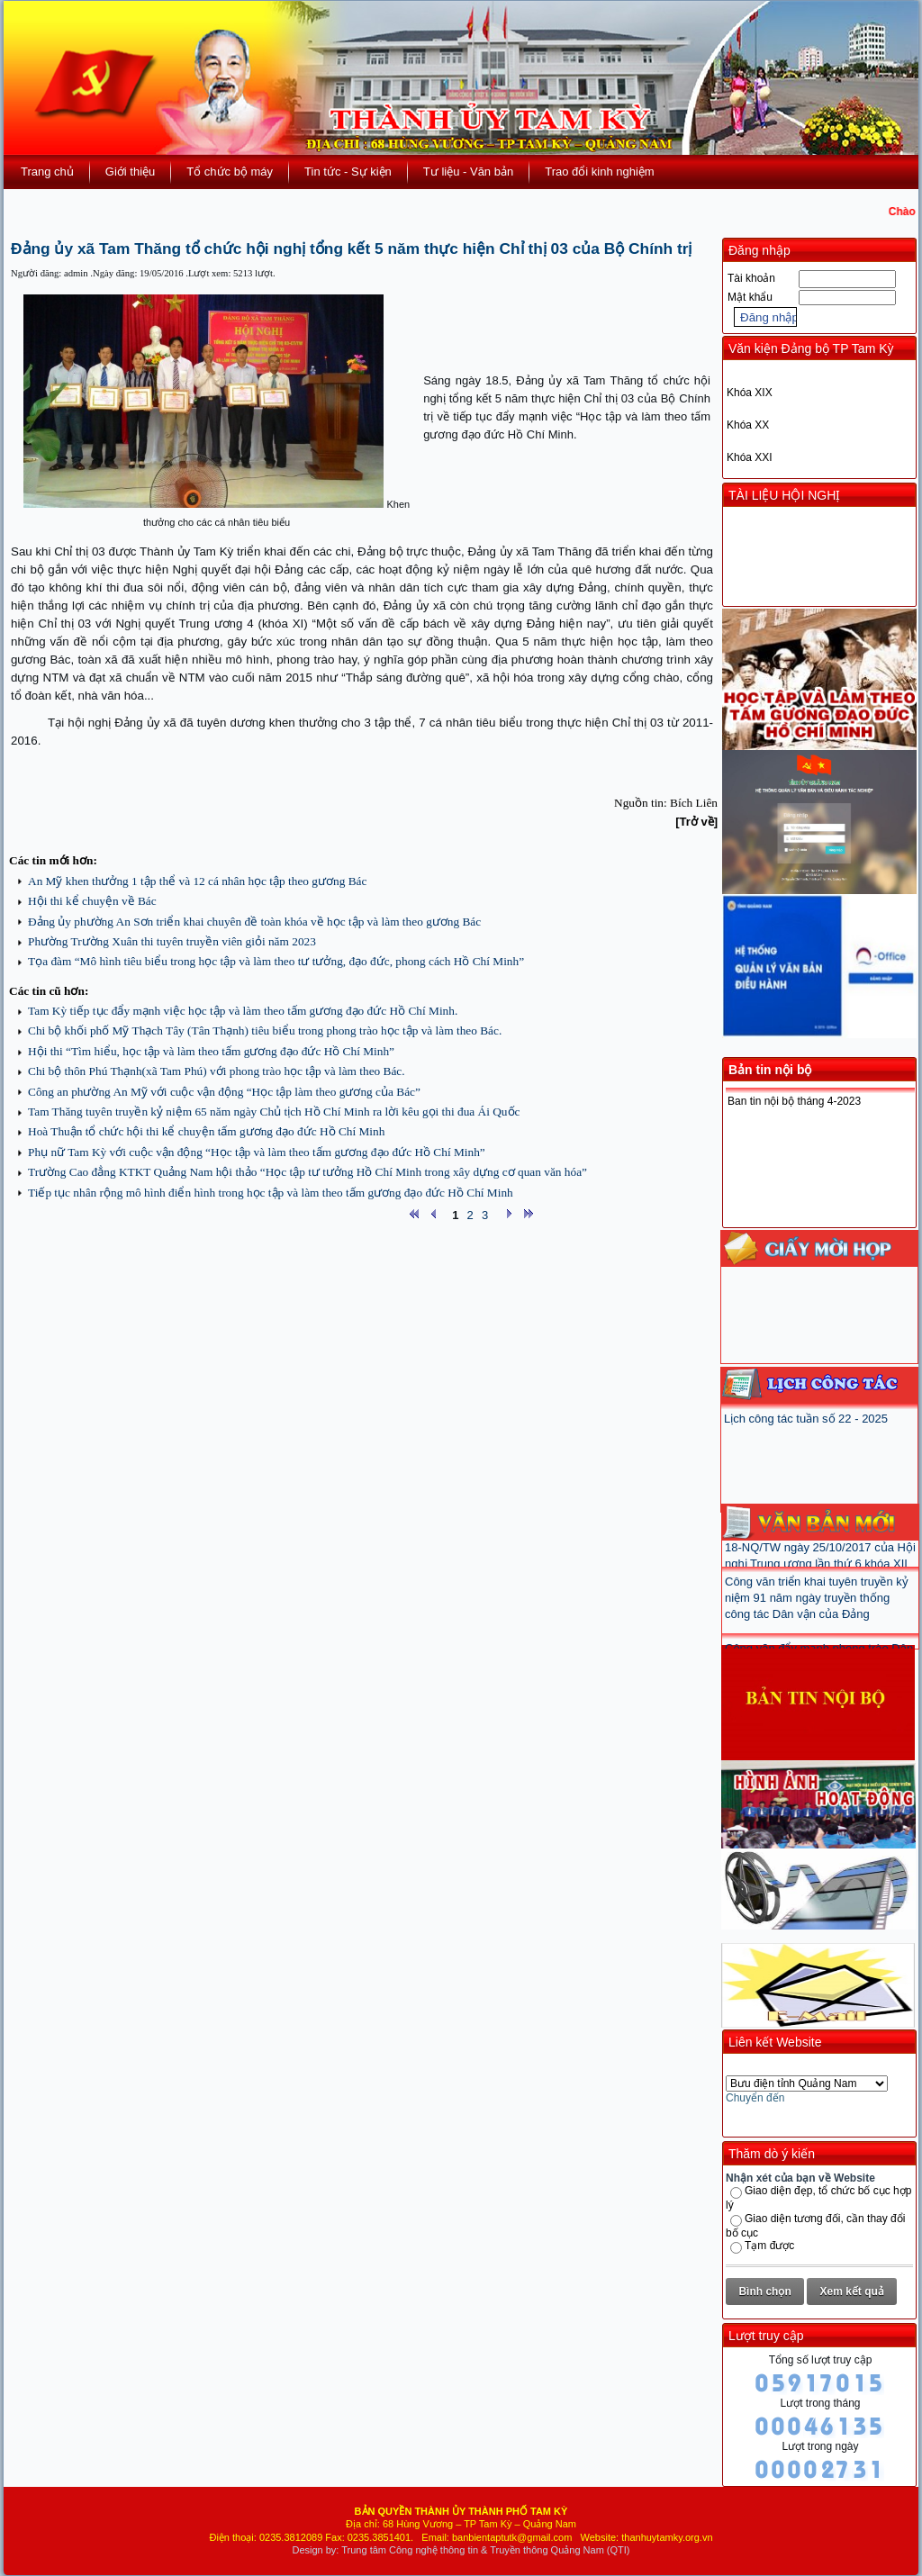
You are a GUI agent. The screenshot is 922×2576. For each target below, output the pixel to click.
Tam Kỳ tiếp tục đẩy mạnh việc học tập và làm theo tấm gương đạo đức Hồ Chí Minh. (242, 1010)
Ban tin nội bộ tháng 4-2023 (794, 1101)
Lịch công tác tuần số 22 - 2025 (806, 1418)
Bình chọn (764, 2291)
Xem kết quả (852, 2291)
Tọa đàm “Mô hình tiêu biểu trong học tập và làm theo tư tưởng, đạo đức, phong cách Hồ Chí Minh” (276, 961)
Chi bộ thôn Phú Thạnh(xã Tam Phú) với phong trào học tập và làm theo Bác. (216, 1071)
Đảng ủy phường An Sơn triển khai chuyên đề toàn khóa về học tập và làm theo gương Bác (254, 921)
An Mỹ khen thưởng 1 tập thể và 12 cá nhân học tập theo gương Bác (197, 881)
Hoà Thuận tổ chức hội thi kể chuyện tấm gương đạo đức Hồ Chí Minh (206, 1131)
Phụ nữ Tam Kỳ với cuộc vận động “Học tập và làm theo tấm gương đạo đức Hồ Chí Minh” (256, 1152)
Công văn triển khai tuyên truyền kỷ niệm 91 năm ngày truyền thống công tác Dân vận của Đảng (816, 1610)
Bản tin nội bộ (769, 1069)
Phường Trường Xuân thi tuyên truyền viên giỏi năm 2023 (172, 941)
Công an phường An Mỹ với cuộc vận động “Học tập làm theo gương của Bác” (224, 1091)
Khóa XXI (750, 457)
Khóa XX (748, 425)
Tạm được (769, 2245)
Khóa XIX (750, 392)
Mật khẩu (750, 297)
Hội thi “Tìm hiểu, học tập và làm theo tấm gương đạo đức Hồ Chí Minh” (211, 1051)
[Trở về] (696, 821)
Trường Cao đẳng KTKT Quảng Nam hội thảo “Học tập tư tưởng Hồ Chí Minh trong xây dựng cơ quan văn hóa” (307, 1172)
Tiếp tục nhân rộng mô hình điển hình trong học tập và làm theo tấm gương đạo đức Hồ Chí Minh (270, 1192)
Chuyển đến (755, 2098)
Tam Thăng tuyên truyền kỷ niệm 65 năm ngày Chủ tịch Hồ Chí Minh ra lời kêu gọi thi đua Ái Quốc (274, 1111)
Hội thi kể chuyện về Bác (92, 901)
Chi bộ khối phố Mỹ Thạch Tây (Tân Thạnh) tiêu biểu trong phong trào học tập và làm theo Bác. (265, 1030)
